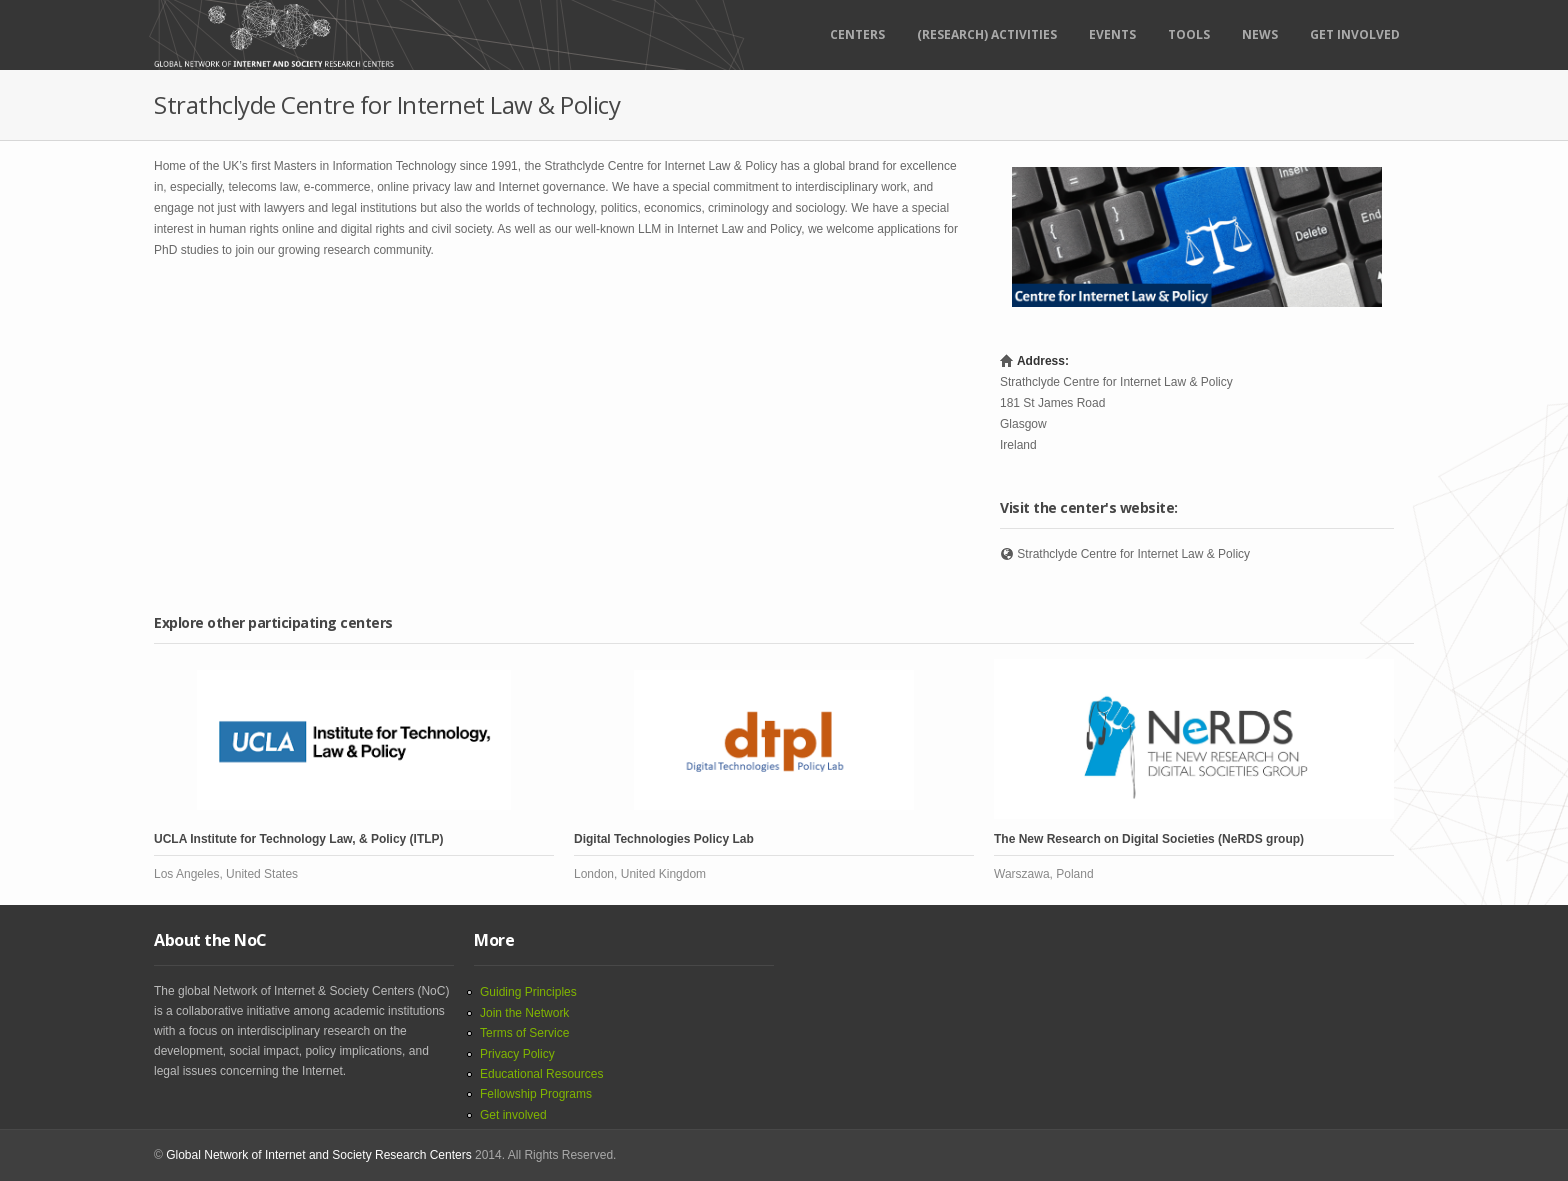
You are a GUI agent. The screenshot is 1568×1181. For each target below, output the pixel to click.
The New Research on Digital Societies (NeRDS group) (1149, 839)
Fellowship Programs (536, 1094)
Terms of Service (524, 1033)
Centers (857, 34)
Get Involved (1355, 34)
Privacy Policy (517, 1054)
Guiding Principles (528, 992)
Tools (1189, 34)
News (1260, 34)
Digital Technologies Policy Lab (664, 839)
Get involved (513, 1115)
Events (1112, 34)
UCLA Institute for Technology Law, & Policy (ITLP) (299, 839)
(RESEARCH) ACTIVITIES (987, 34)
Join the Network (524, 1013)
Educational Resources (541, 1074)
